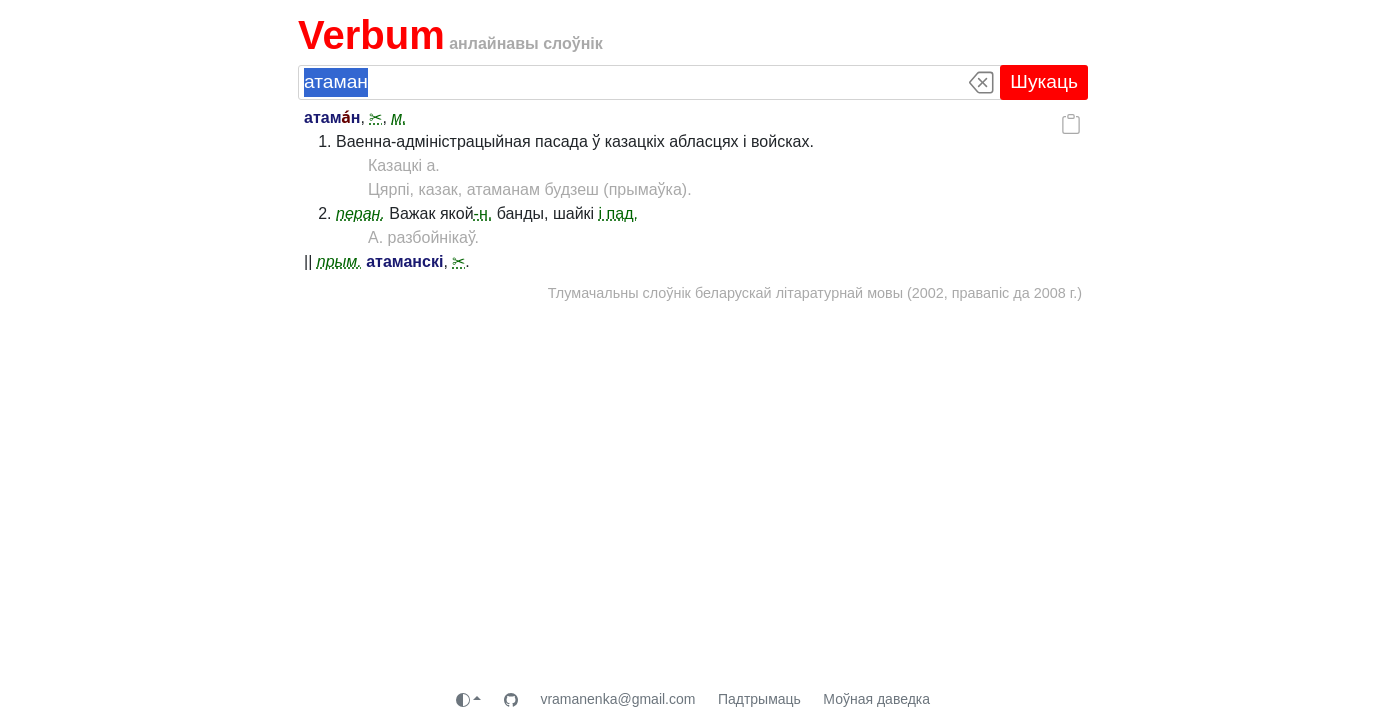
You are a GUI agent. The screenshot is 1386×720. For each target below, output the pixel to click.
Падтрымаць (759, 699)
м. (398, 117)
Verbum (371, 35)
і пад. (618, 213)
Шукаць (1044, 81)
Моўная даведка (876, 699)
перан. (360, 213)
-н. (483, 213)
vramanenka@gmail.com (617, 699)
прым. (339, 261)
